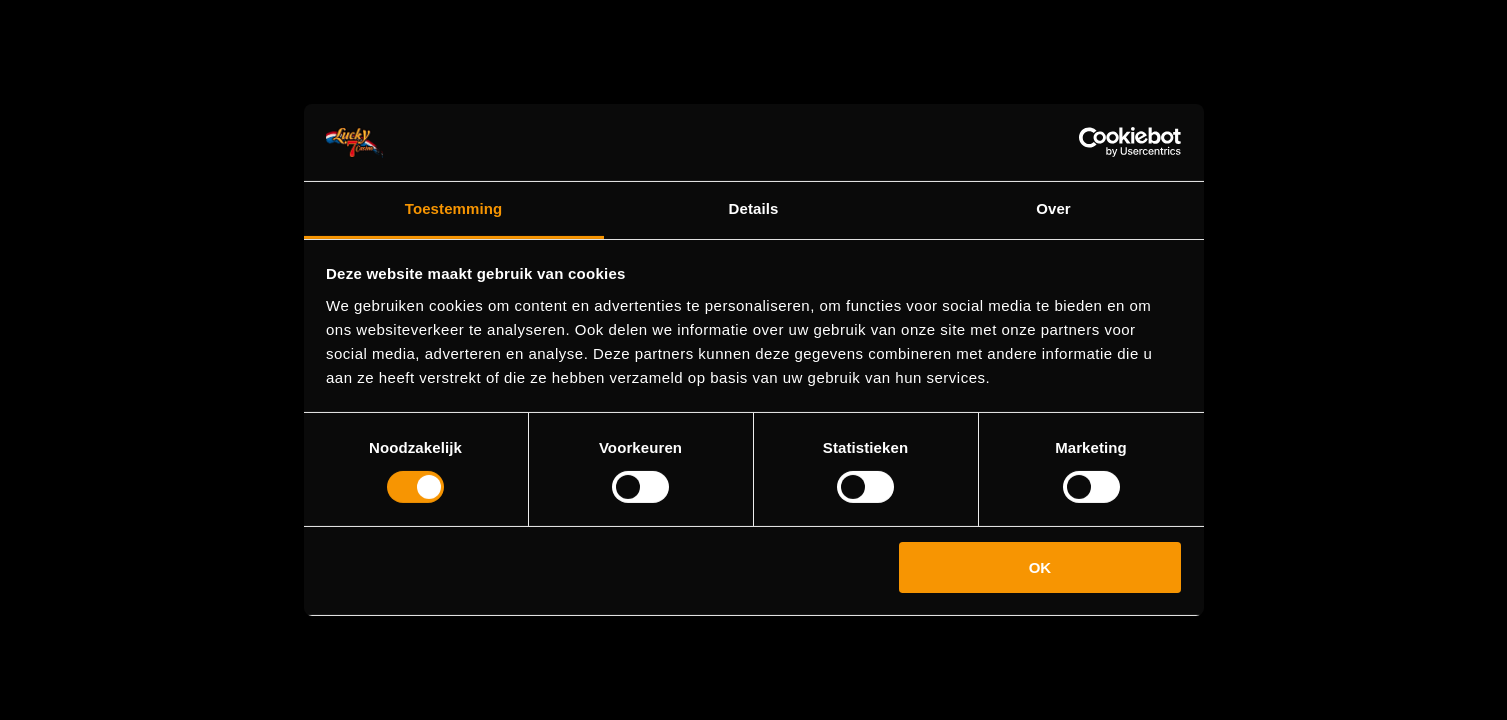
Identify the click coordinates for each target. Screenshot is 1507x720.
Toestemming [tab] (454, 208)
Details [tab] (754, 208)
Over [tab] (1053, 208)
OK (1040, 567)
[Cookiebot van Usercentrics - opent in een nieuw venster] (1093, 142)
